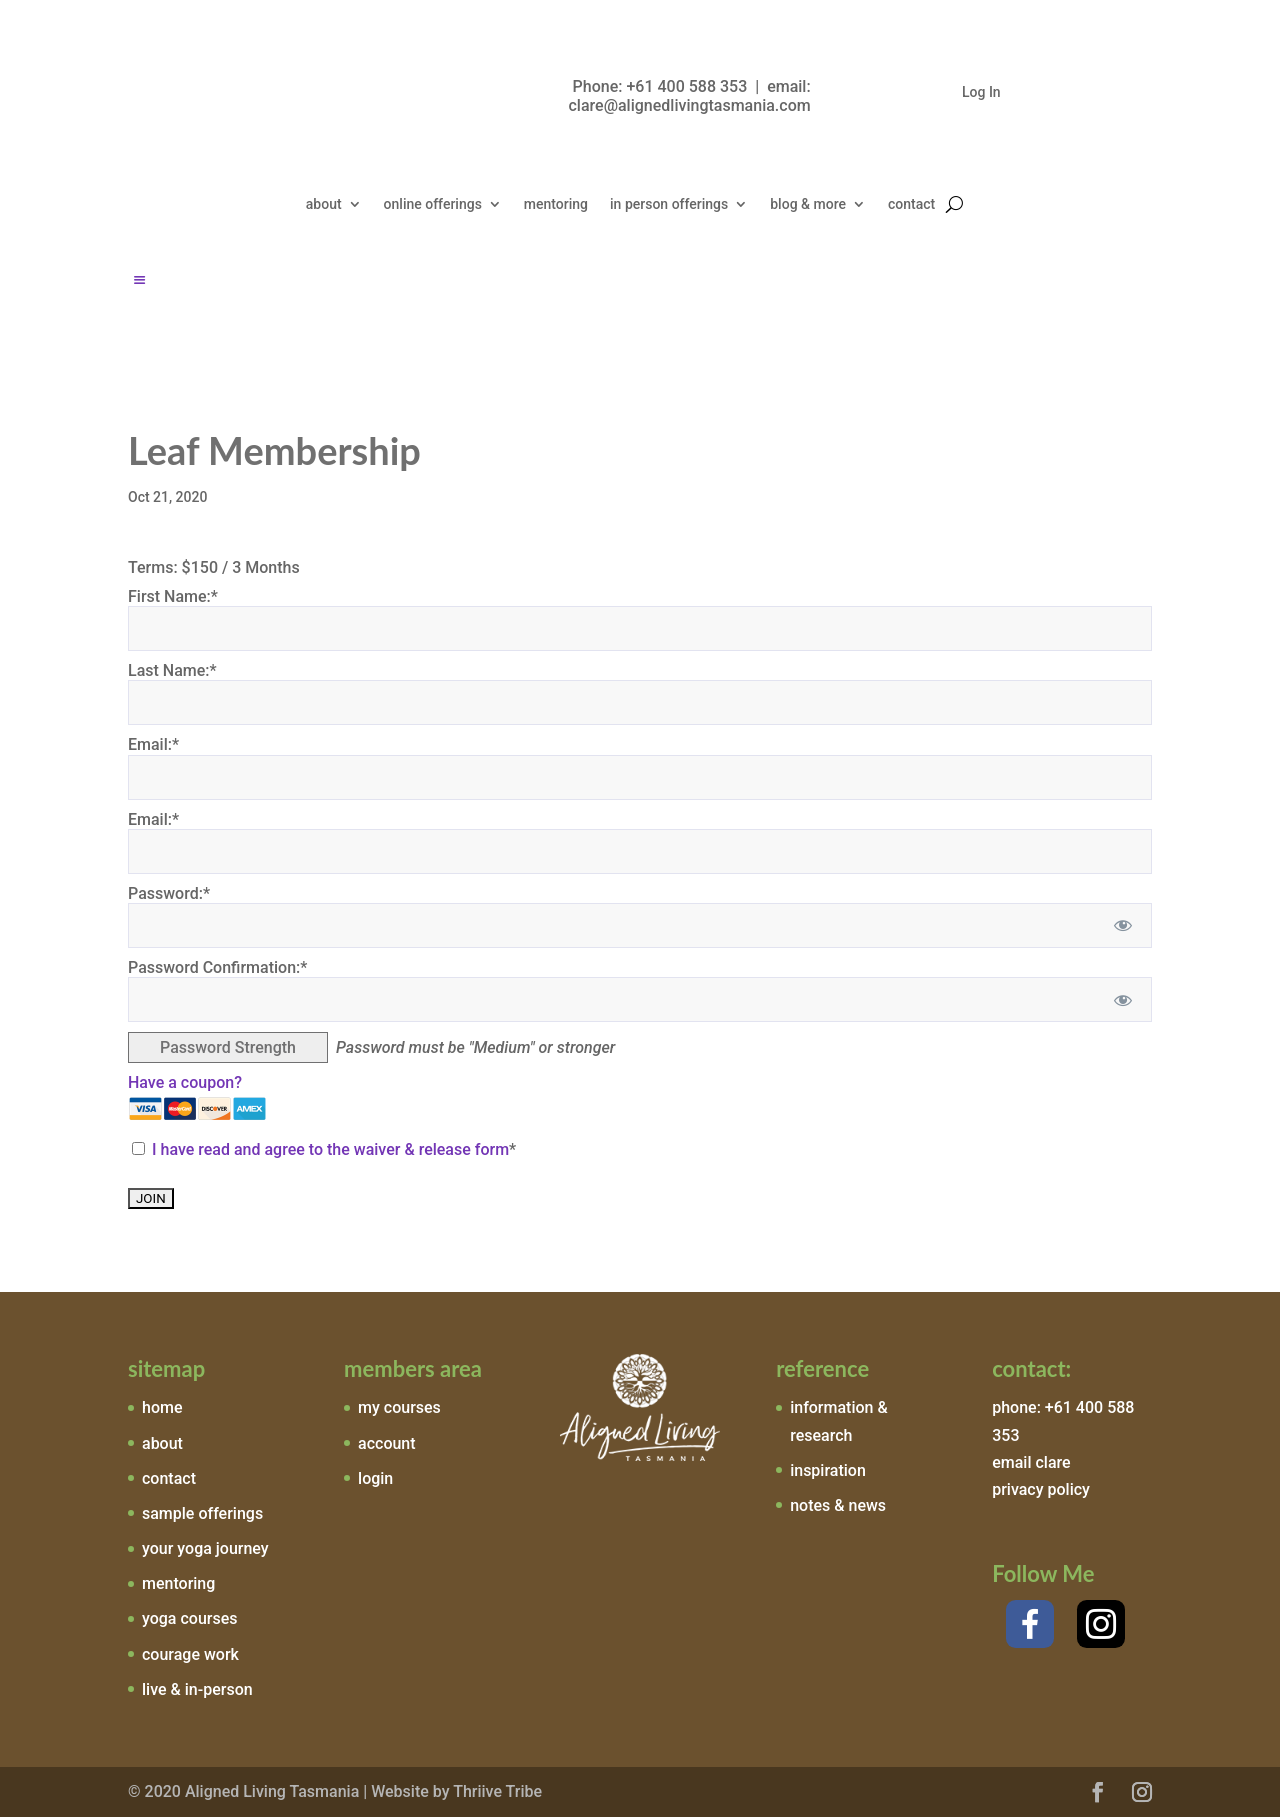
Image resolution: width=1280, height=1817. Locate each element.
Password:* (169, 893)
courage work (190, 1654)
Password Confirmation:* (217, 967)
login (375, 1478)
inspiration (828, 1470)
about (324, 204)
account (387, 1443)
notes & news (838, 1505)
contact (911, 204)
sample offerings (202, 1513)
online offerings (433, 204)
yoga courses (190, 1618)
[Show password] (1123, 925)
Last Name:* (172, 670)
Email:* (153, 744)
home (162, 1407)
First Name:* (173, 596)
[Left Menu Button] (139, 280)
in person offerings (669, 204)
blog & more (808, 204)
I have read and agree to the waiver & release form (330, 1149)
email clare (1031, 1462)
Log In (981, 92)
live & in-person (197, 1689)
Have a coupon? (185, 1082)
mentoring (556, 204)
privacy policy (1041, 1489)
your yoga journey (205, 1548)
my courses (399, 1407)
